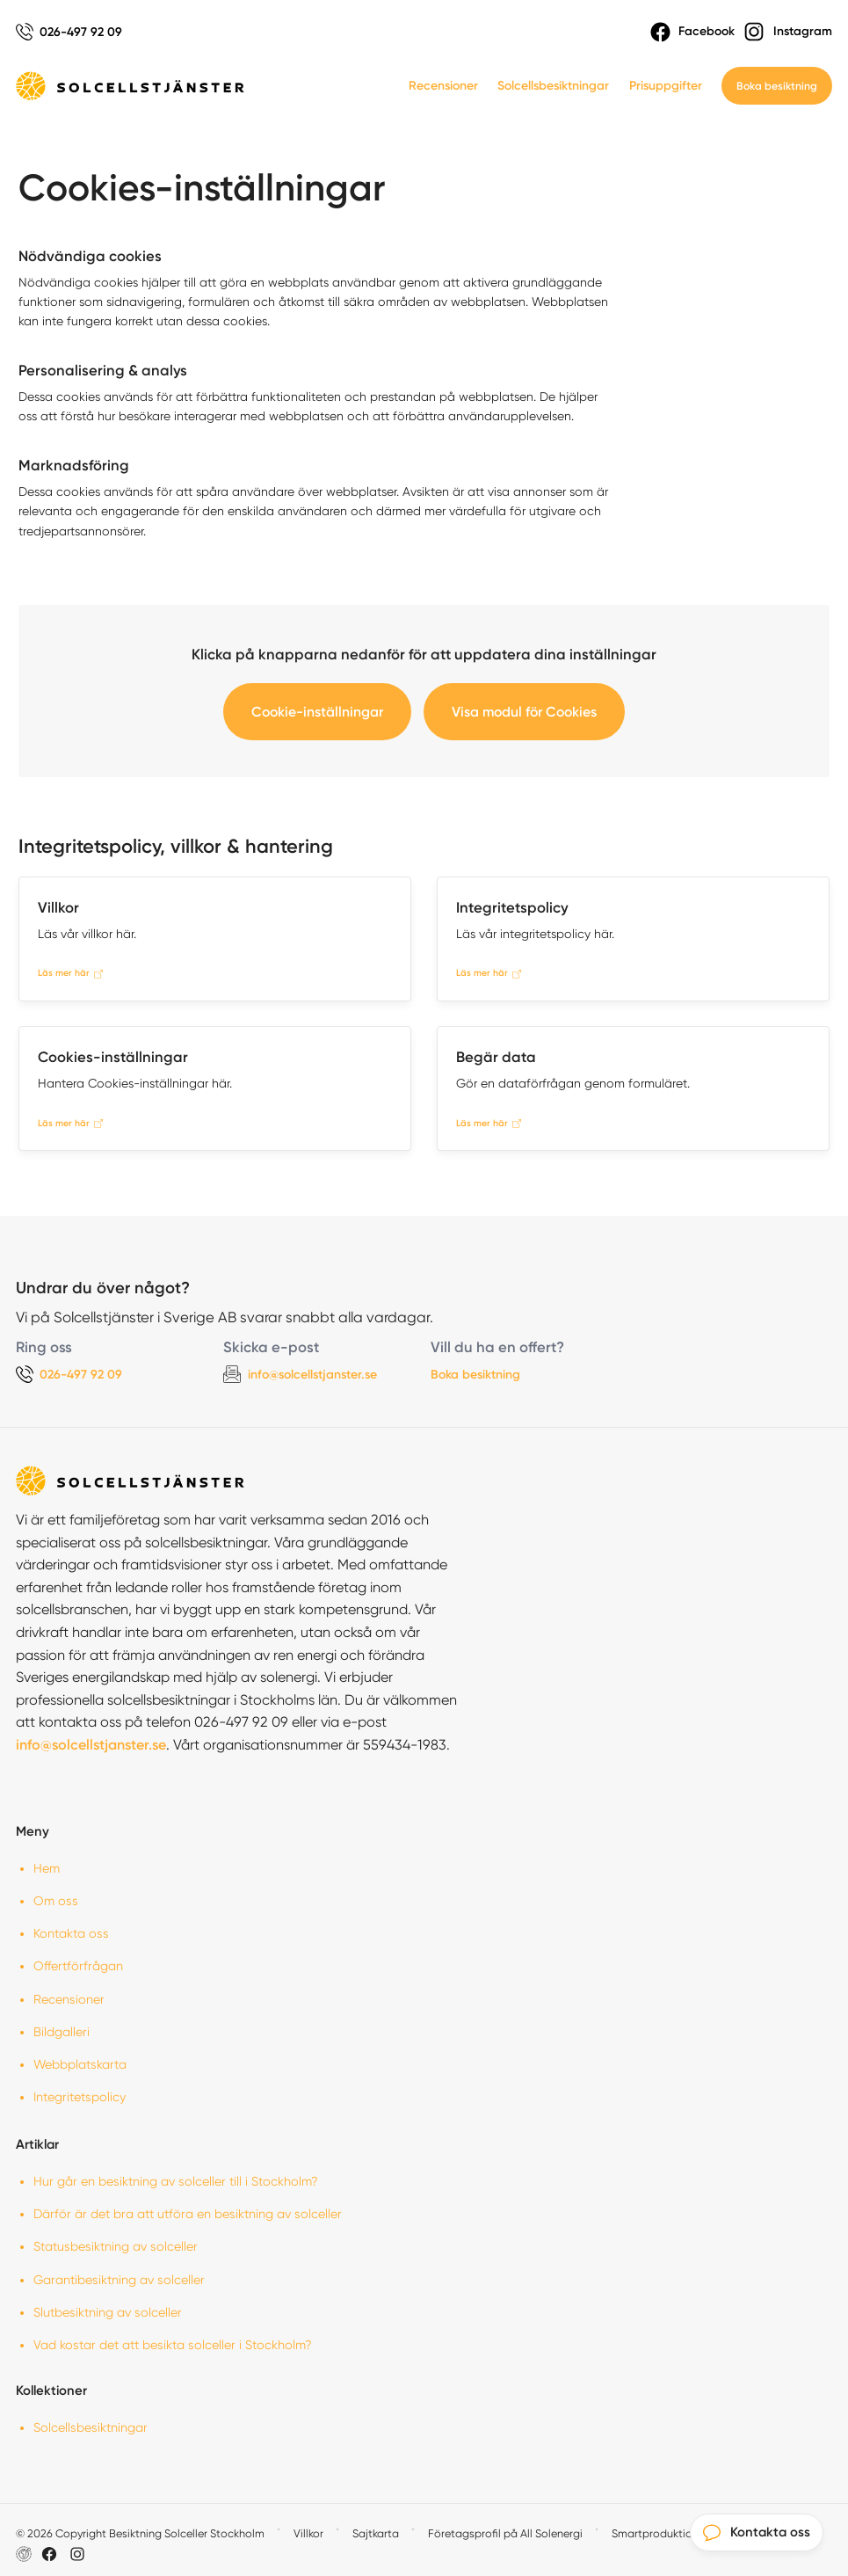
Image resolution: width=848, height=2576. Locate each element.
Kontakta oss (71, 1933)
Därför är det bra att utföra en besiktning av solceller (187, 2214)
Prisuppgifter (665, 85)
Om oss (55, 1901)
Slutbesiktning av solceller (107, 2312)
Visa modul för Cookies (524, 711)
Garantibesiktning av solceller (119, 2280)
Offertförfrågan (78, 1966)
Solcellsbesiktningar (553, 85)
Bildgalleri (61, 2032)
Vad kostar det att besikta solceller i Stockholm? (172, 2345)
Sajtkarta (375, 2533)
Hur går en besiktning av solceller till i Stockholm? (175, 2181)
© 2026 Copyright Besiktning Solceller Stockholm (140, 2533)
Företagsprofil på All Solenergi (505, 2533)
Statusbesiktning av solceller (115, 2246)
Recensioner (443, 85)
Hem (46, 1868)
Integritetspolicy (79, 2097)
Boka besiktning (776, 85)
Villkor (308, 2533)
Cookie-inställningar (317, 711)
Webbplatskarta (80, 2064)
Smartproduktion (655, 2533)
